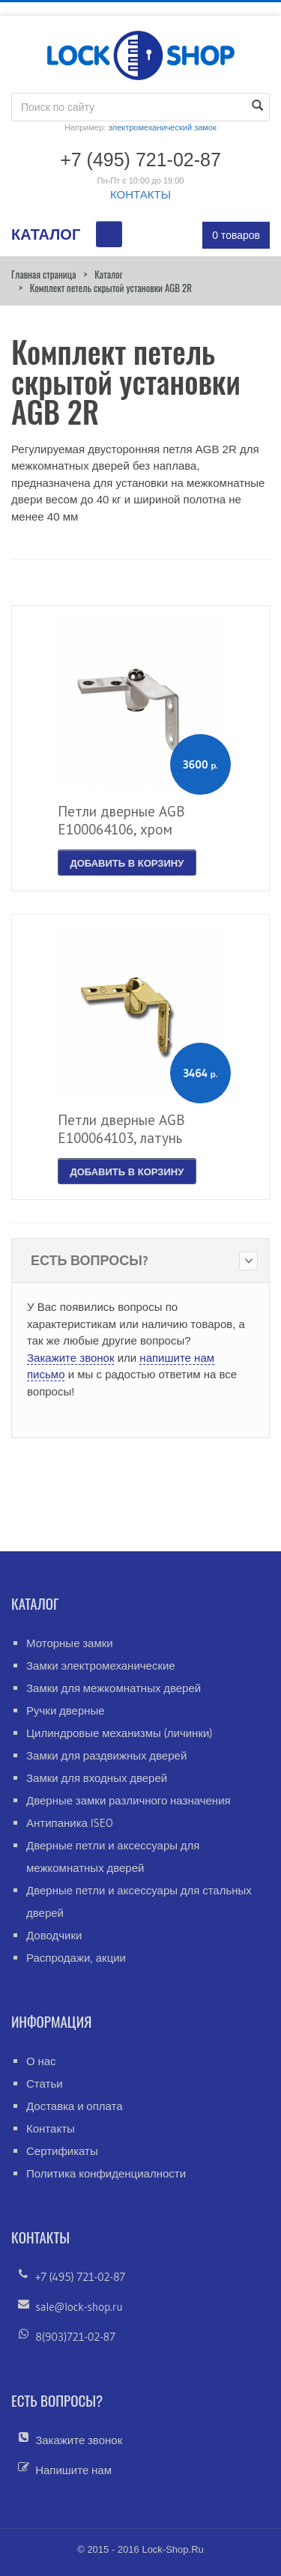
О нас (41, 2061)
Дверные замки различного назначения (128, 1800)
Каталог (108, 274)
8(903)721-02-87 (75, 2337)
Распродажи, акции (76, 1958)
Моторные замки (69, 1643)
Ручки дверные (65, 1710)
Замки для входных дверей (96, 1778)
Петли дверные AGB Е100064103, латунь (121, 1129)
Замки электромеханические (100, 1665)
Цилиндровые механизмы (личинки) (119, 1733)
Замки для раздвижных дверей (106, 1755)
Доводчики (54, 1935)
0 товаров (236, 235)
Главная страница (43, 274)
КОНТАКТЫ (140, 194)
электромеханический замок (162, 127)
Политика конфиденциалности (106, 2173)
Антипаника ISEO (69, 1823)
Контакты (50, 2128)
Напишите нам (73, 2470)
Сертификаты (62, 2151)
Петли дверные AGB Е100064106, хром (121, 820)
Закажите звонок (70, 1357)
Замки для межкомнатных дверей (113, 1688)
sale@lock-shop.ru (78, 2307)
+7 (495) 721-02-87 (80, 2277)
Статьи (44, 2083)
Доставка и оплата (74, 2106)
